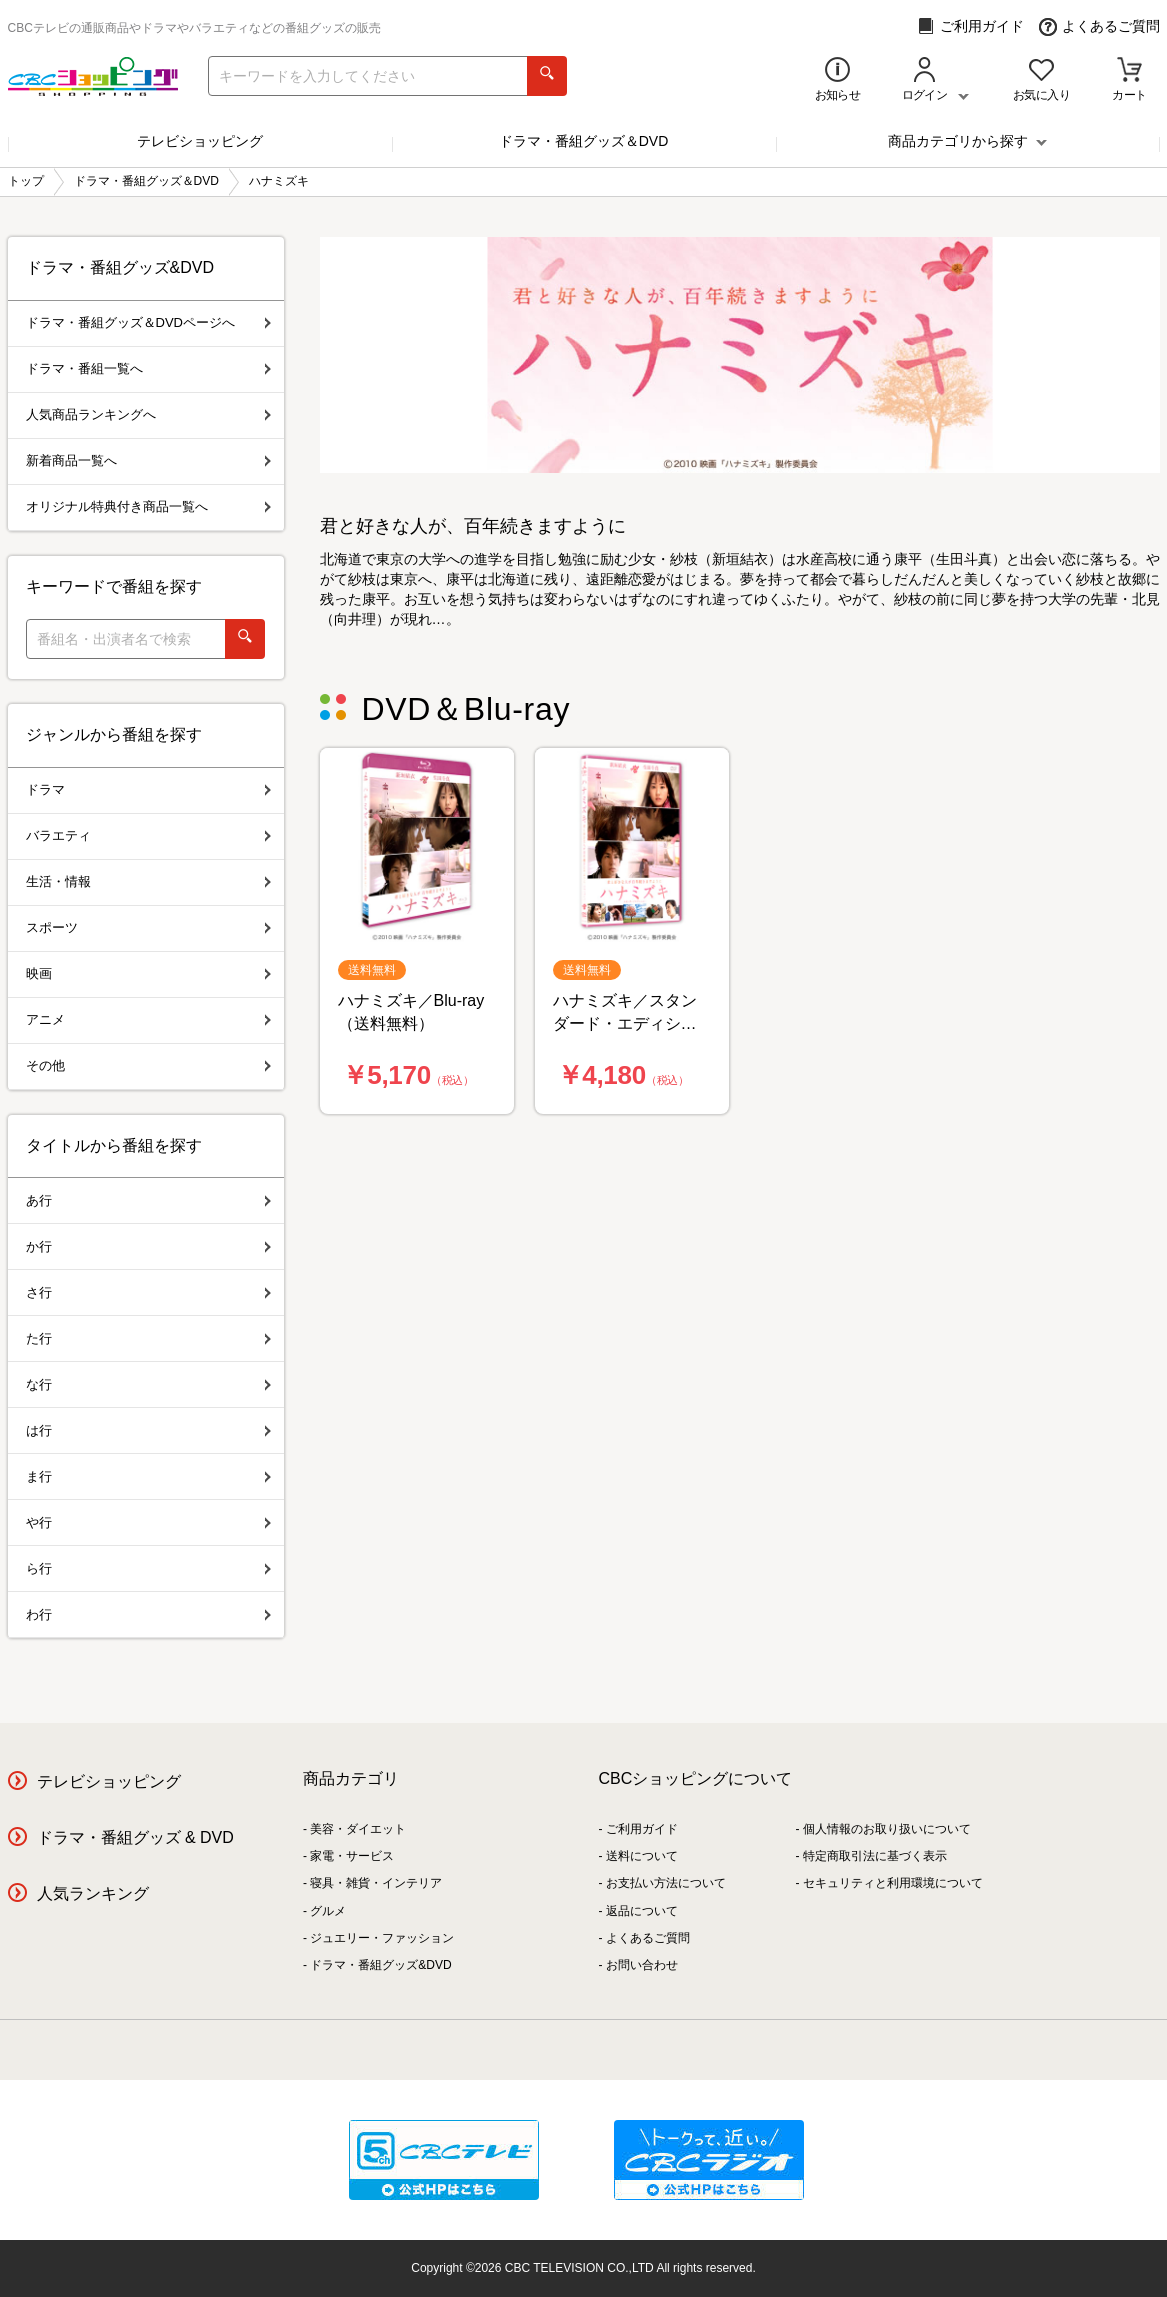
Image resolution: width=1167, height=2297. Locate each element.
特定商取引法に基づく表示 (875, 1856)
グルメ (328, 1911)
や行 (148, 1522)
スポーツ (148, 927)
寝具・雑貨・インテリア (376, 1883)
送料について (642, 1856)
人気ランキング (93, 1893)
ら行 (148, 1568)
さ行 (148, 1292)
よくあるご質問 (1099, 26)
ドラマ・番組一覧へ (148, 368)
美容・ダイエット (358, 1829)
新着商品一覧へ (148, 460)
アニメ (148, 1019)
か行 (148, 1246)
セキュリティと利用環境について (893, 1883)
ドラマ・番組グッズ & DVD (135, 1837)
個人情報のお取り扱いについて (887, 1829)
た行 (148, 1338)
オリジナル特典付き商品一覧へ (148, 506)
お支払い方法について (666, 1883)
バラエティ (148, 835)
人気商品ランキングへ (148, 414)
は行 (148, 1430)
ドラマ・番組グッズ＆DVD (584, 141)
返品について (642, 1911)
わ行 (148, 1614)
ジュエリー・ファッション (382, 1938)
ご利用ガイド (970, 26)
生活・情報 (148, 881)
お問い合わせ (642, 1965)
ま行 (148, 1476)
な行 (148, 1384)
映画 (148, 973)
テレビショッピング (200, 141)
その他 (148, 1065)
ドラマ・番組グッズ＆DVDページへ (148, 322)
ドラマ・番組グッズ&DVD (380, 1965)
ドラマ (148, 789)
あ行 (148, 1200)
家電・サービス (352, 1856)
